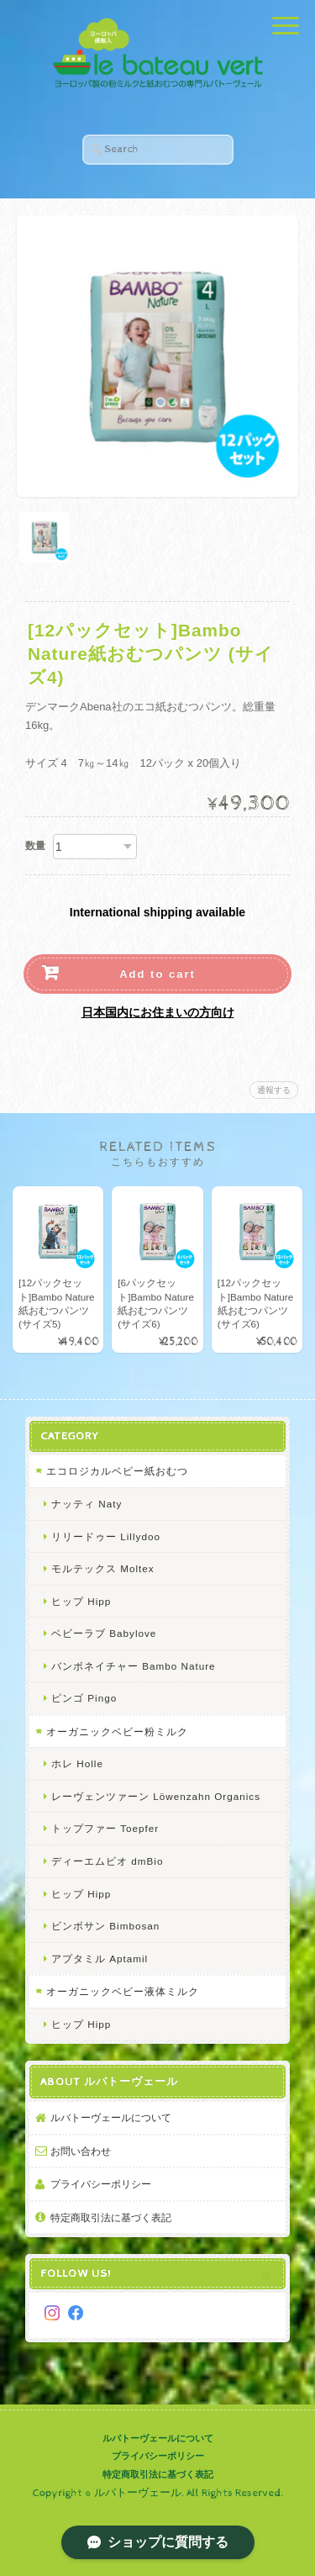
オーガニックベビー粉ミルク (117, 1731)
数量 (35, 846)
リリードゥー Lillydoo (105, 1536)
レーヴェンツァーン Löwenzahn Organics (155, 1796)
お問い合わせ (80, 2151)
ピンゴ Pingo (84, 1697)
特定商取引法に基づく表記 (110, 2217)
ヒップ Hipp (81, 1601)
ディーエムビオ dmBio (107, 1860)
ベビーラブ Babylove (103, 1633)
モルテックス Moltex (103, 1568)
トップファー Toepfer (105, 1828)
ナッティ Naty (86, 1503)
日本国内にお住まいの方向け (157, 1012)
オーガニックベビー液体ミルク (122, 1991)
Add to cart (157, 974)
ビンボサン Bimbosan (105, 1925)
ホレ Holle (77, 1763)
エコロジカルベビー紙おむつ (117, 1470)
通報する (274, 1090)
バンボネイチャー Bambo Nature (133, 1665)
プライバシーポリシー (100, 2183)
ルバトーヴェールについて (110, 2117)
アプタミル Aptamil (99, 1958)
